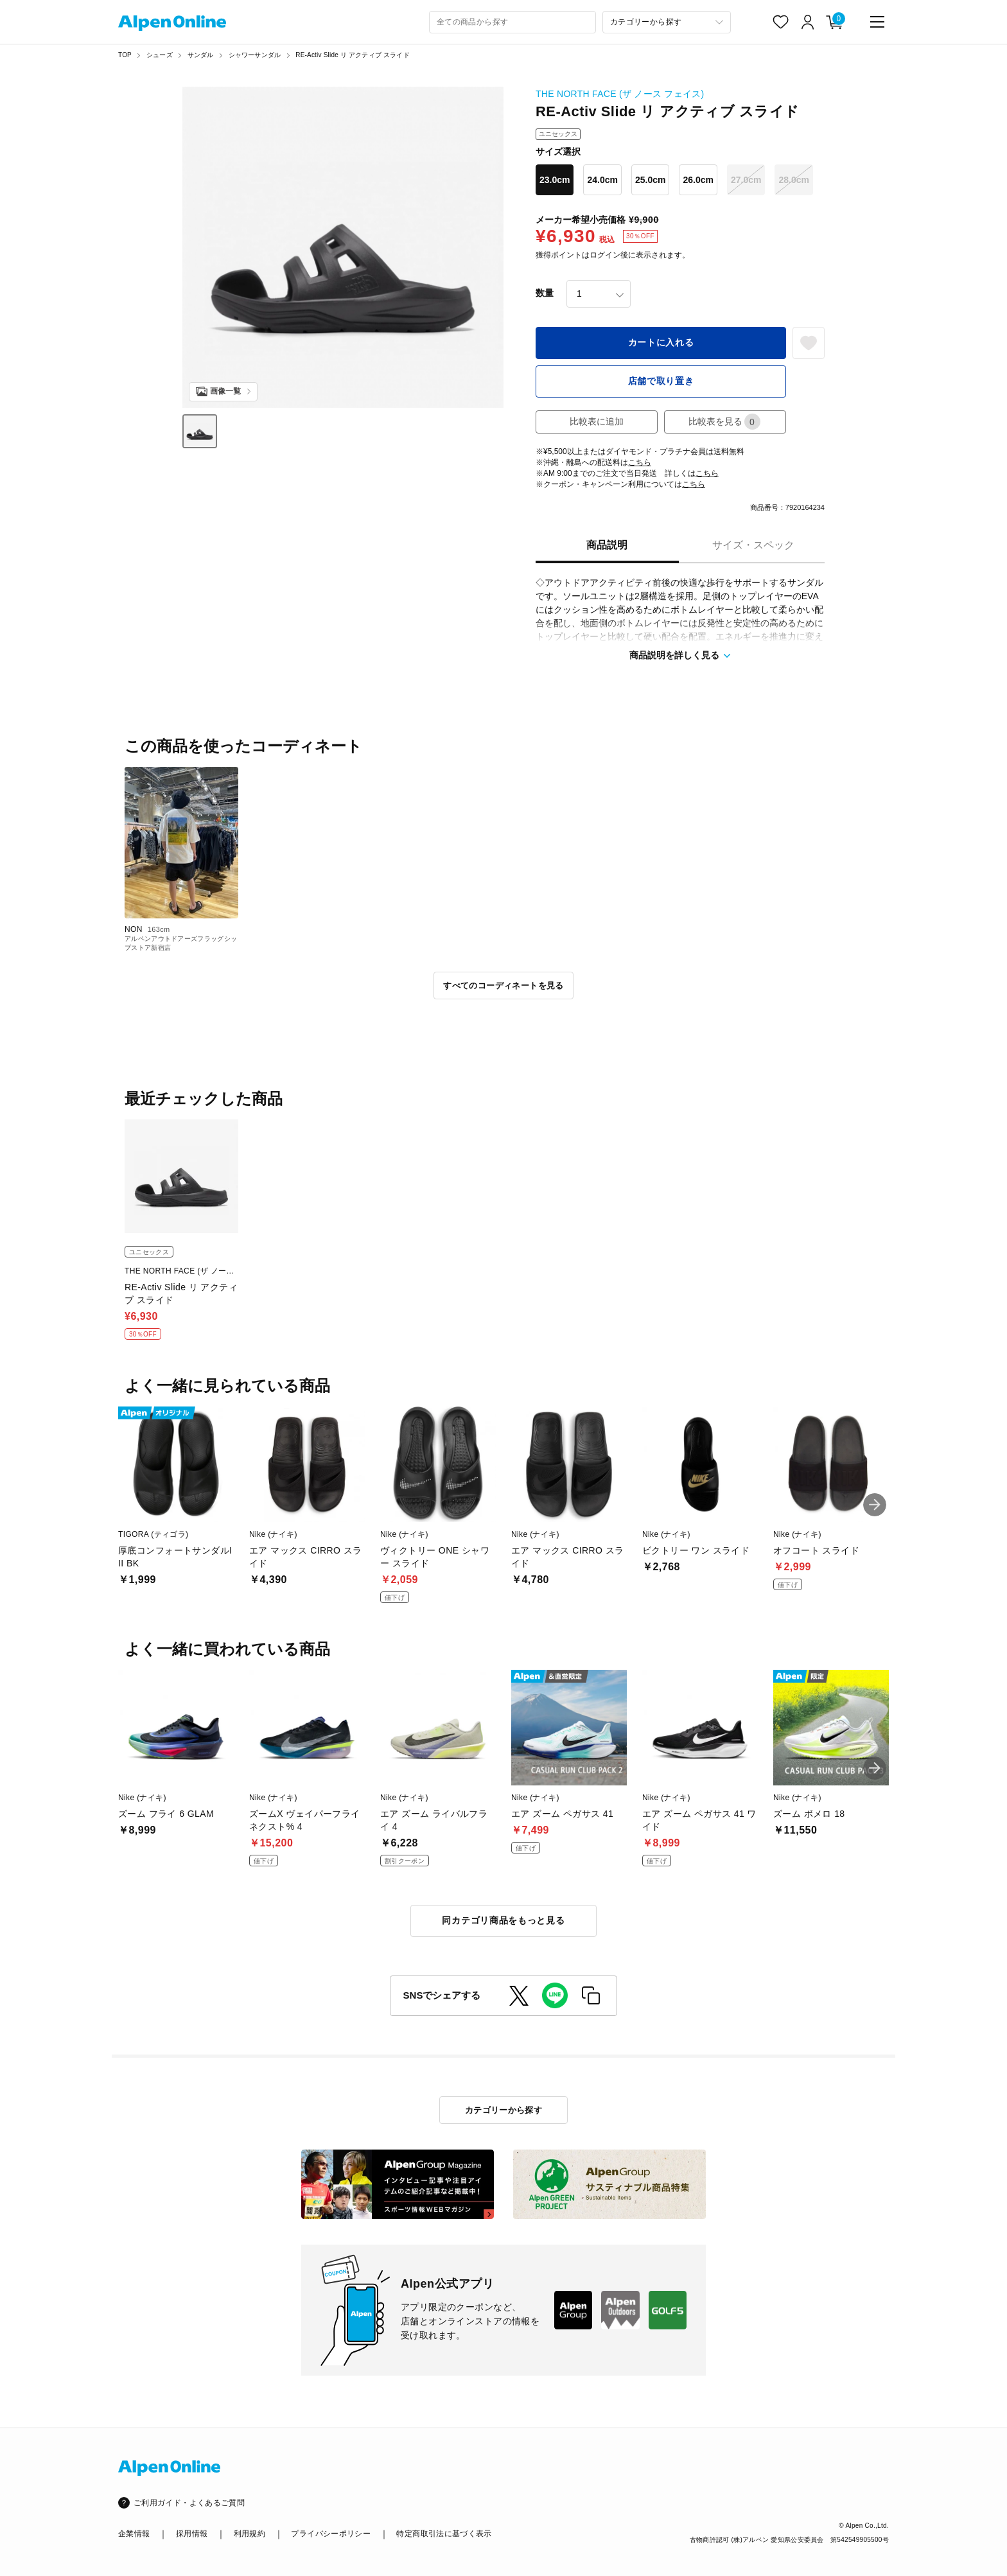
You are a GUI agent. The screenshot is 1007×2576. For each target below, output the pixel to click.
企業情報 (134, 2533)
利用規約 (249, 2533)
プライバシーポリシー (331, 2533)
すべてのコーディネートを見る (503, 985)
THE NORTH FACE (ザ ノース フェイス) (620, 94)
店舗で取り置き (661, 381)
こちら (639, 462)
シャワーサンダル (255, 54)
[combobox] (512, 22)
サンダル (201, 54)
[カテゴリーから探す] (666, 22)
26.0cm (698, 180)
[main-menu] (877, 21)
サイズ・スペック (753, 544)
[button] (874, 1504)
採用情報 (191, 2533)
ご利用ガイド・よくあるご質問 (189, 2502)
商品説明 (606, 544)
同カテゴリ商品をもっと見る (503, 1920)
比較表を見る (724, 422)
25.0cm (650, 180)
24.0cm (602, 180)
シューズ (159, 54)
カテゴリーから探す (504, 2110)
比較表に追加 (597, 421)
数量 (545, 293)
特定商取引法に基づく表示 (443, 2533)
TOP (125, 54)
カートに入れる (661, 342)
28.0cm (793, 180)
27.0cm (746, 180)
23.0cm (554, 180)
